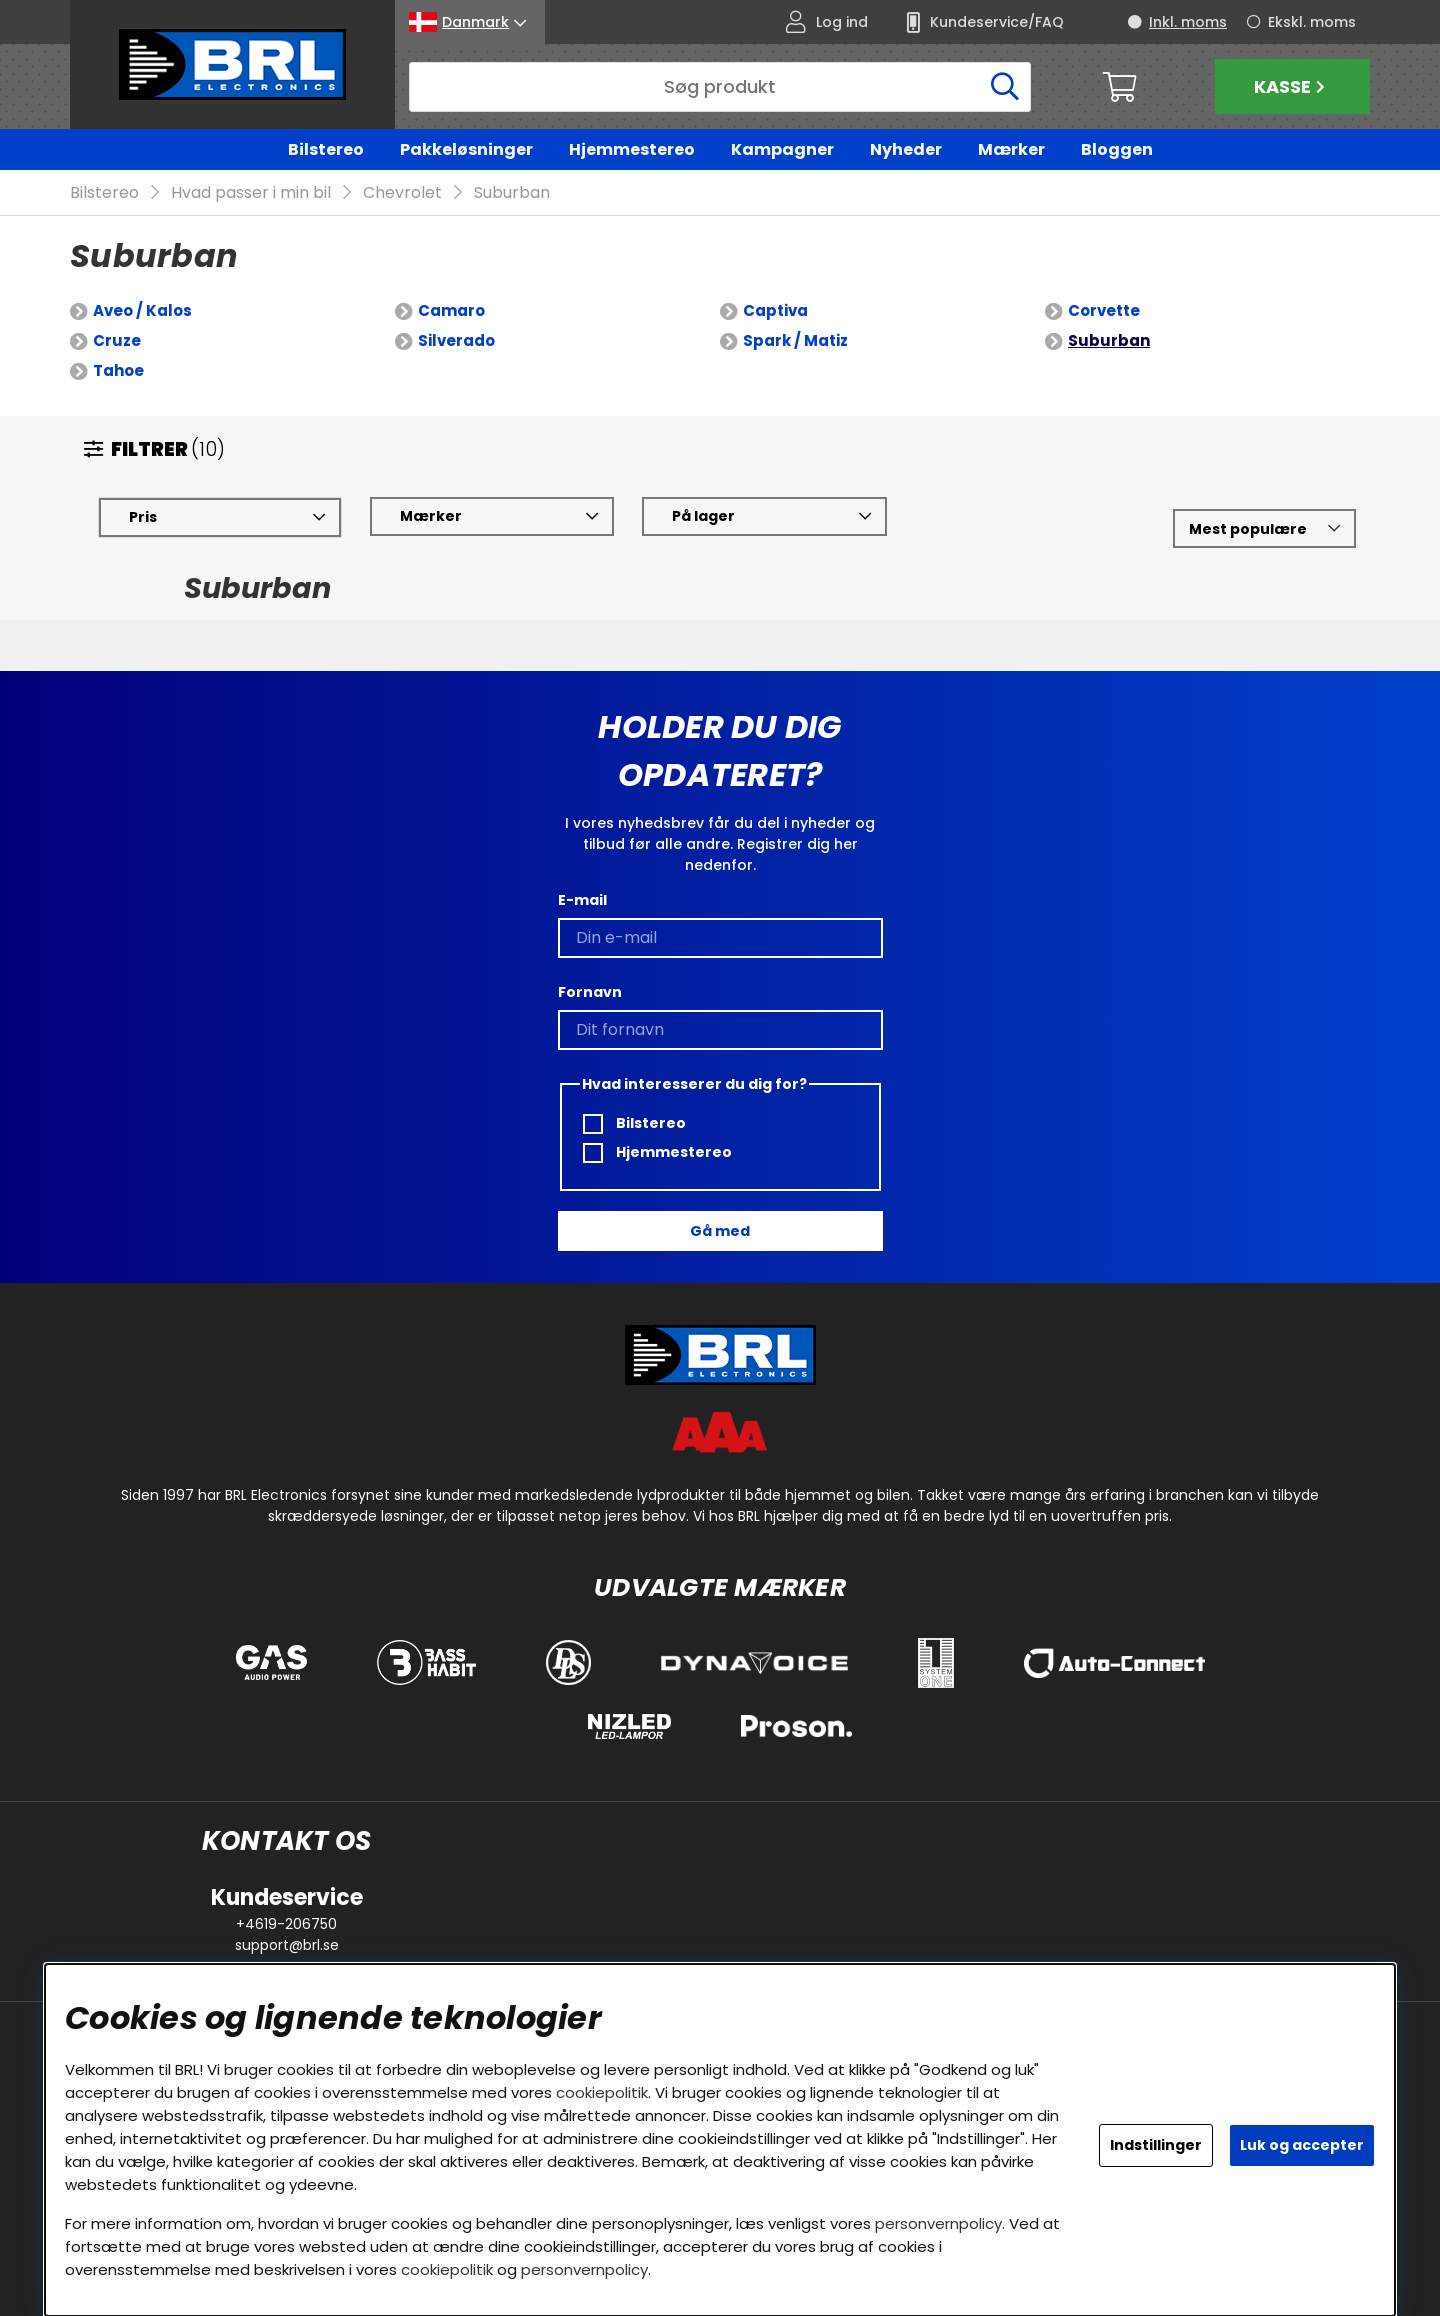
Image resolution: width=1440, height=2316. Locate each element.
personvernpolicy (938, 2223)
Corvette (1104, 311)
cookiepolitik (602, 2092)
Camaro (451, 311)
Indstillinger (1156, 2145)
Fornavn (590, 992)
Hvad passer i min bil (251, 193)
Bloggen (1117, 149)
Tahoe (118, 371)
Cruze (117, 341)
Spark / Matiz (795, 341)
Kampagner (782, 149)
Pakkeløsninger (466, 149)
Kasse (1292, 86)
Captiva (775, 311)
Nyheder (906, 149)
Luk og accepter (1302, 2145)
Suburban (512, 193)
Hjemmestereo (632, 149)
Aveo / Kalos (142, 311)
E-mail (582, 900)
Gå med (720, 1231)
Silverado (456, 341)
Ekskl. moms (1312, 22)
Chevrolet (402, 193)
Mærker (1011, 149)
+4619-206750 (286, 1924)
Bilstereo (326, 149)
